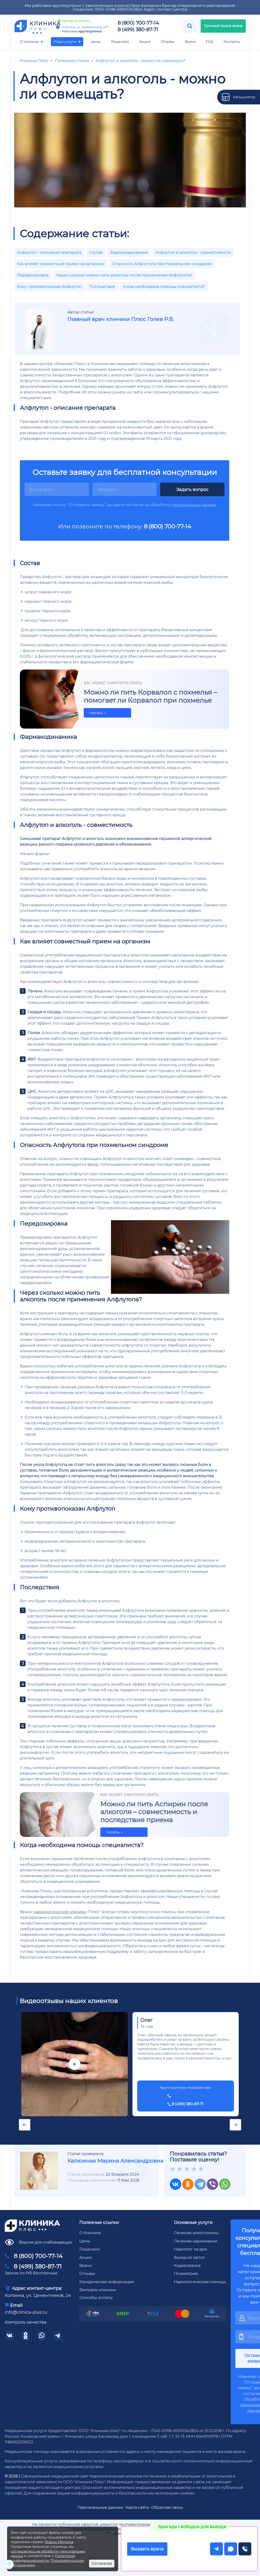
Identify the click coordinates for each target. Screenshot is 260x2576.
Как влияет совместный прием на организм (61, 263)
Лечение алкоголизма (196, 2232)
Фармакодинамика (129, 252)
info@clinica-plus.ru (26, 2312)
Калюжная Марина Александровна (115, 2160)
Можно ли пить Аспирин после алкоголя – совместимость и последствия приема (154, 1812)
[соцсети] (9, 2335)
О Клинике (90, 2232)
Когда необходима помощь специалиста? (164, 286)
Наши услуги (64, 41)
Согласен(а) (102, 2563)
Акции (145, 41)
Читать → (97, 712)
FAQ (209, 41)
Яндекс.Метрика (59, 2542)
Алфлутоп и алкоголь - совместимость (193, 252)
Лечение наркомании (195, 2240)
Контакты (232, 41)
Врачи (190, 41)
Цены (96, 41)
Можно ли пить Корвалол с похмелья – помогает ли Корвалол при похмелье (150, 696)
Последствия (102, 286)
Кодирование (187, 2265)
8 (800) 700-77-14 (138, 22)
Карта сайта (137, 2507)
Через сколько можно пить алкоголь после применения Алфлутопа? (124, 274)
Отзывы (167, 41)
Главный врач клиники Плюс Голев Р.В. (120, 319)
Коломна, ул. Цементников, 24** (82, 27)
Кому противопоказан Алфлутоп (49, 286)
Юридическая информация (106, 2281)
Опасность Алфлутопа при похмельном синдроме (162, 263)
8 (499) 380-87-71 (138, 29)
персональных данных (194, 504)
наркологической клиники (59, 1911)
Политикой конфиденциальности (43, 2558)
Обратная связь (167, 2507)
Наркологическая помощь (200, 2281)
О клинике (29, 41)
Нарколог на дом (190, 2248)
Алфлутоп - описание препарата (49, 252)
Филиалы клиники (97, 2289)
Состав (95, 252)
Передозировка (32, 274)
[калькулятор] (238, 97)
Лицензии (120, 41)
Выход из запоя (189, 2257)
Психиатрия (186, 2273)
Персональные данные (100, 2507)
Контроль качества (26, 2322)
